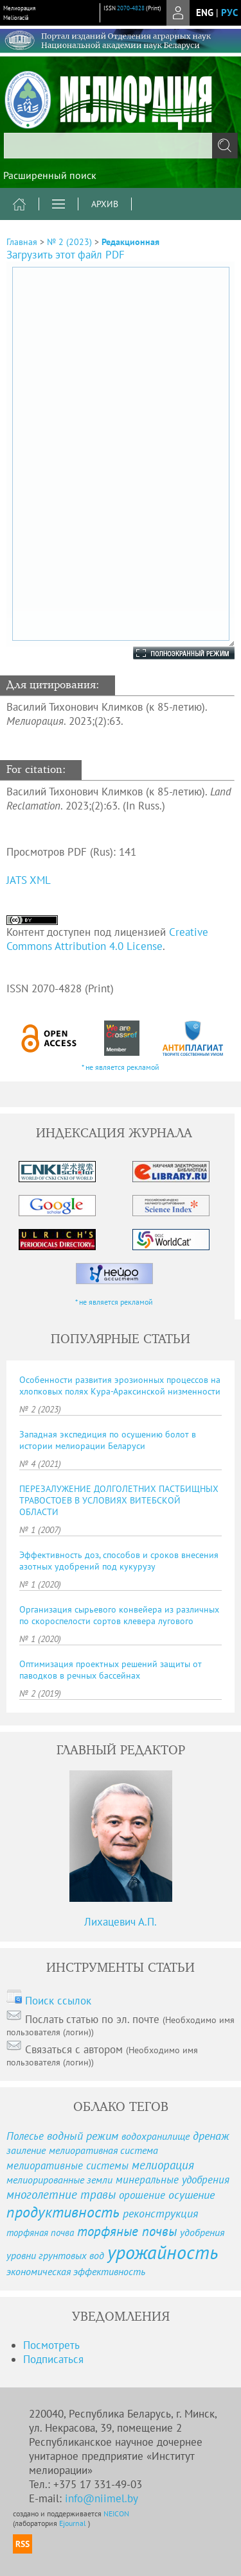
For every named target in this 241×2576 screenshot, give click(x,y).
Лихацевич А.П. (120, 1922)
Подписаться (53, 2359)
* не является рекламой (120, 1067)
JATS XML (28, 880)
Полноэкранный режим (171, 653)
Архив (104, 204)
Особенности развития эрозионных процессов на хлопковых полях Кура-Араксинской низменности (119, 1385)
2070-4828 (131, 8)
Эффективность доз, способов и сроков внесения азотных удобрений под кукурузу (119, 1560)
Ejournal (73, 2523)
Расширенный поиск (49, 175)
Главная (21, 242)
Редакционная (130, 242)
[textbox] (120, 145)
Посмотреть (51, 2345)
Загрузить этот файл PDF (65, 255)
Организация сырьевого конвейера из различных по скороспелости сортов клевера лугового (119, 1615)
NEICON (116, 2513)
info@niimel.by (101, 2498)
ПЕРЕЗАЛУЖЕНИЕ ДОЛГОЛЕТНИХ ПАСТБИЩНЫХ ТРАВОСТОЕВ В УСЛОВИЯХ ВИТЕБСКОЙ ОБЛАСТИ (119, 1500)
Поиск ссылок (58, 2001)
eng (204, 12)
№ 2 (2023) (69, 242)
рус (229, 12)
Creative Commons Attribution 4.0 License (107, 939)
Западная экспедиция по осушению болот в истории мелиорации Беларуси (107, 1440)
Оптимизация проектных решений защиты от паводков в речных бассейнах (110, 1669)
